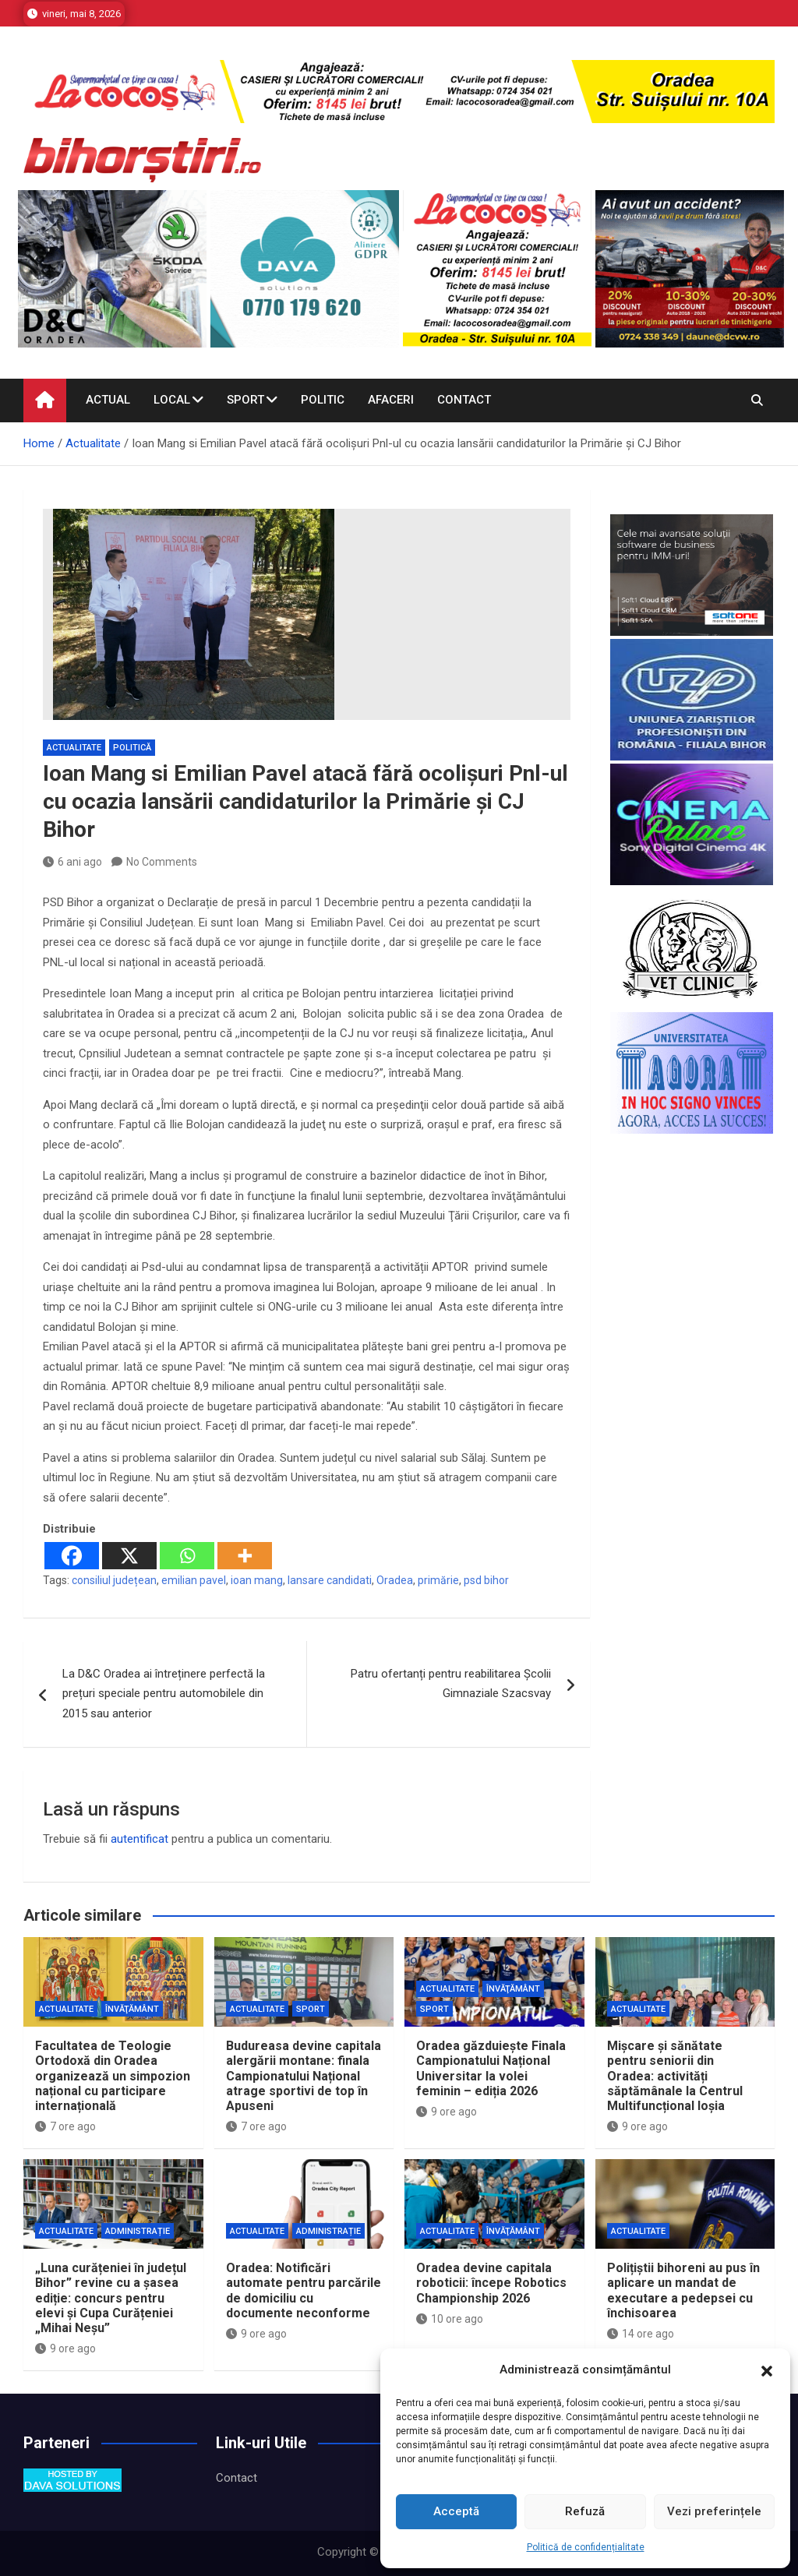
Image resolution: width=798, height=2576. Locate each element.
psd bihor (486, 1580)
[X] (129, 1555)
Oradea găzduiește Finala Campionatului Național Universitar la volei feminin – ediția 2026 (491, 2068)
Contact (464, 400)
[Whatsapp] (187, 1555)
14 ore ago (640, 2333)
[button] (767, 2370)
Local (172, 400)
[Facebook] (71, 1555)
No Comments (161, 862)
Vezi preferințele (714, 2511)
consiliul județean (114, 1580)
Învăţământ (132, 2009)
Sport (245, 400)
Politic (322, 400)
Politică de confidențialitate (585, 2547)
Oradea (394, 1580)
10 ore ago (449, 2319)
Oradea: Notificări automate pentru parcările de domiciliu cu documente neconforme (303, 2290)
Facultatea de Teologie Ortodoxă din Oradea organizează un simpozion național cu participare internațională (112, 2075)
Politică (132, 748)
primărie (438, 1580)
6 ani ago (72, 862)
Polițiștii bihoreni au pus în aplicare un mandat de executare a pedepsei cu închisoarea (683, 2290)
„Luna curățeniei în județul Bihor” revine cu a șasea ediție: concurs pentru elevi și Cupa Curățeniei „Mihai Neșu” (110, 2297)
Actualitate (74, 748)
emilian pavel (193, 1580)
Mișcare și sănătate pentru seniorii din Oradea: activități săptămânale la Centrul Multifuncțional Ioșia (675, 2075)
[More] (244, 1555)
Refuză (585, 2511)
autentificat (139, 1839)
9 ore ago (446, 2111)
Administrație (137, 2231)
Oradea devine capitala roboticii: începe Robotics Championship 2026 (491, 2282)
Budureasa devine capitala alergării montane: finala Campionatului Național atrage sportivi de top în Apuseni (303, 2075)
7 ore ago (65, 2126)
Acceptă (456, 2511)
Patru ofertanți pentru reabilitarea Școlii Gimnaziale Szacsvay (451, 1684)
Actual (108, 400)
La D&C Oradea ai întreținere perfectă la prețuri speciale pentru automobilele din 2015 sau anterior (163, 1693)
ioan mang (257, 1580)
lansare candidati (330, 1580)
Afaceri (391, 400)
